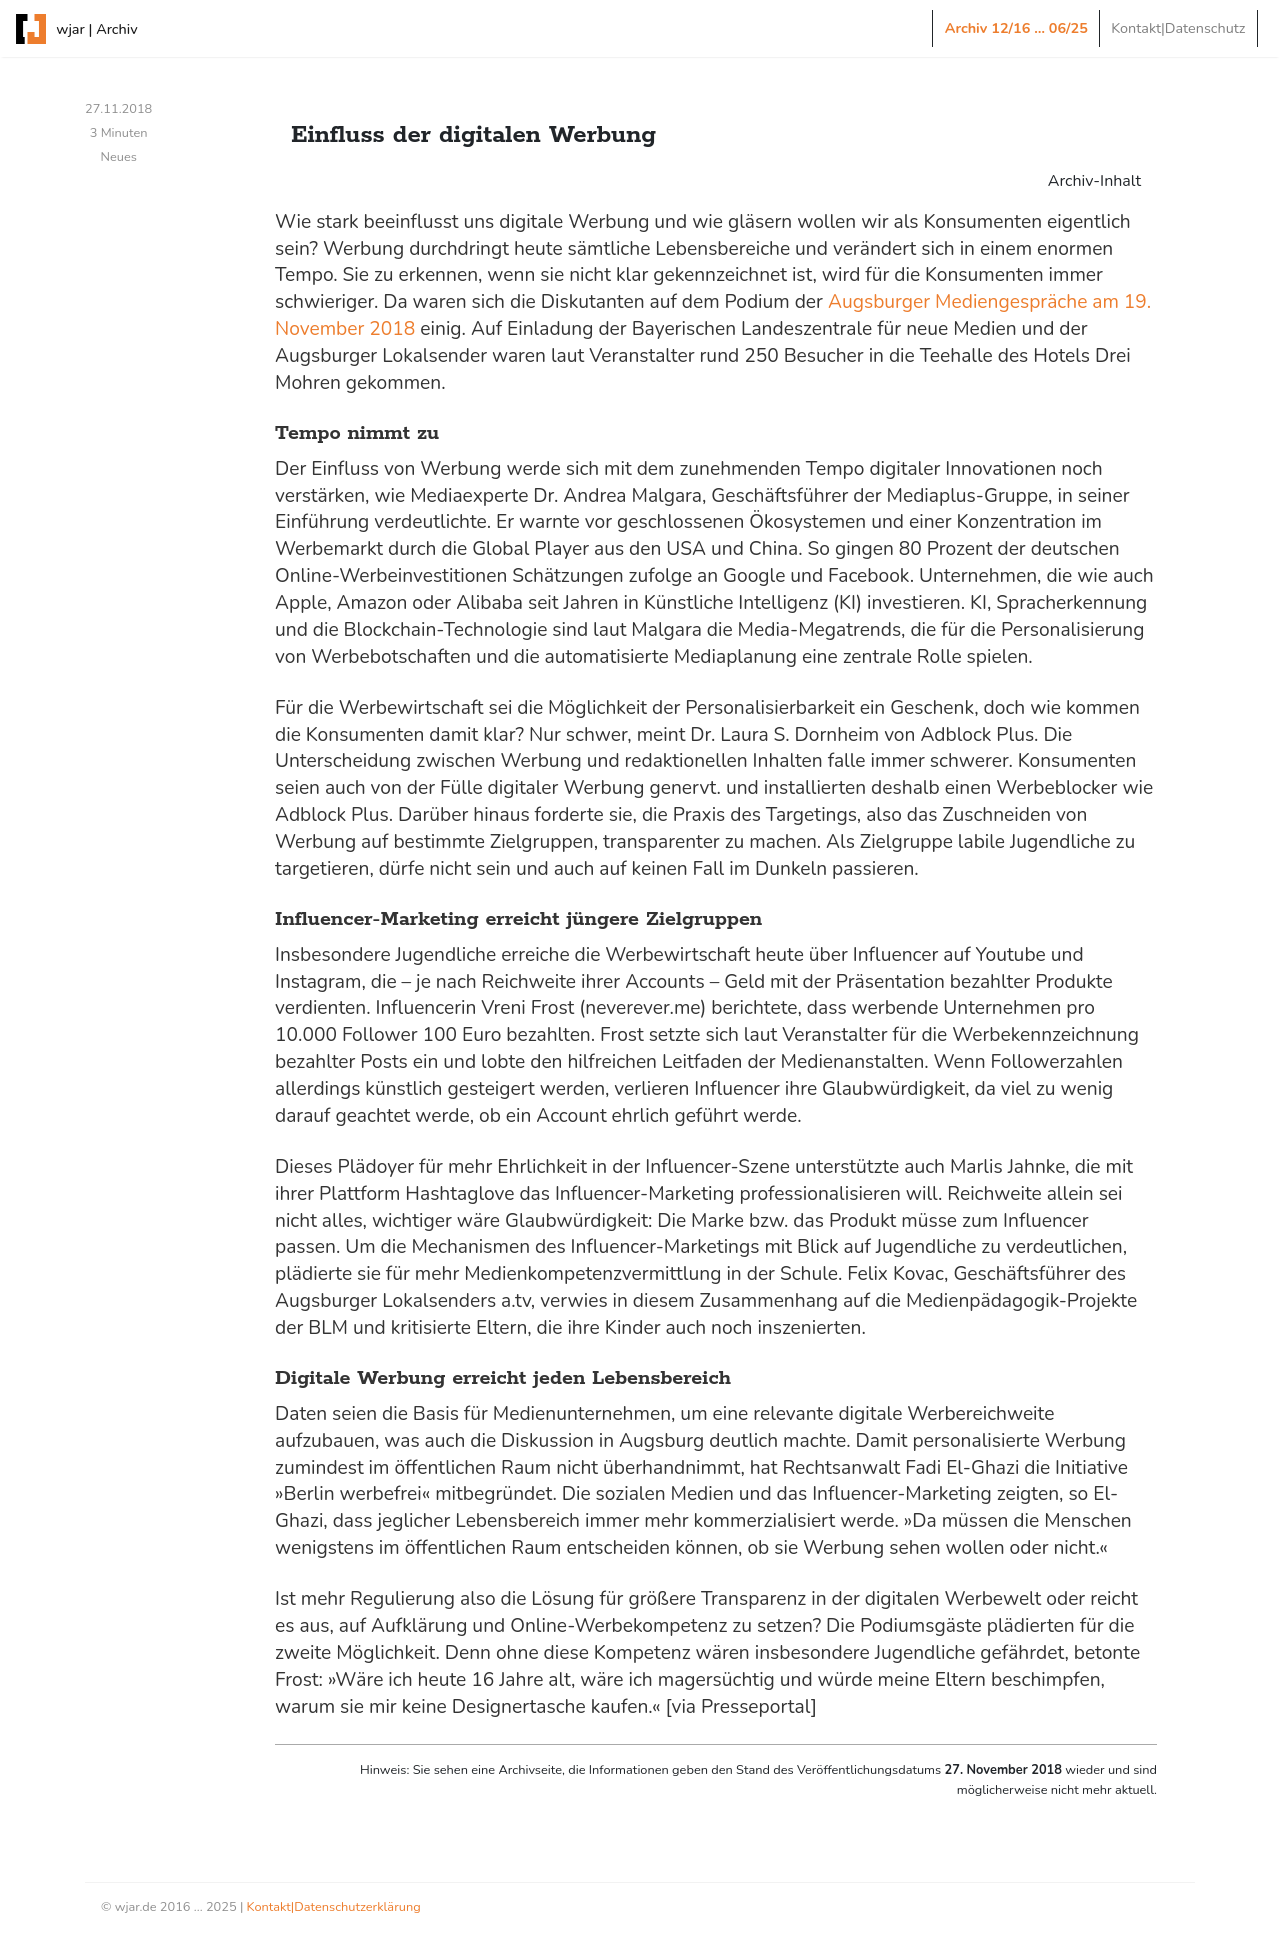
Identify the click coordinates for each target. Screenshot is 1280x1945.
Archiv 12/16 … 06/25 (1016, 28)
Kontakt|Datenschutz (1178, 28)
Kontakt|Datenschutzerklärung (334, 1907)
